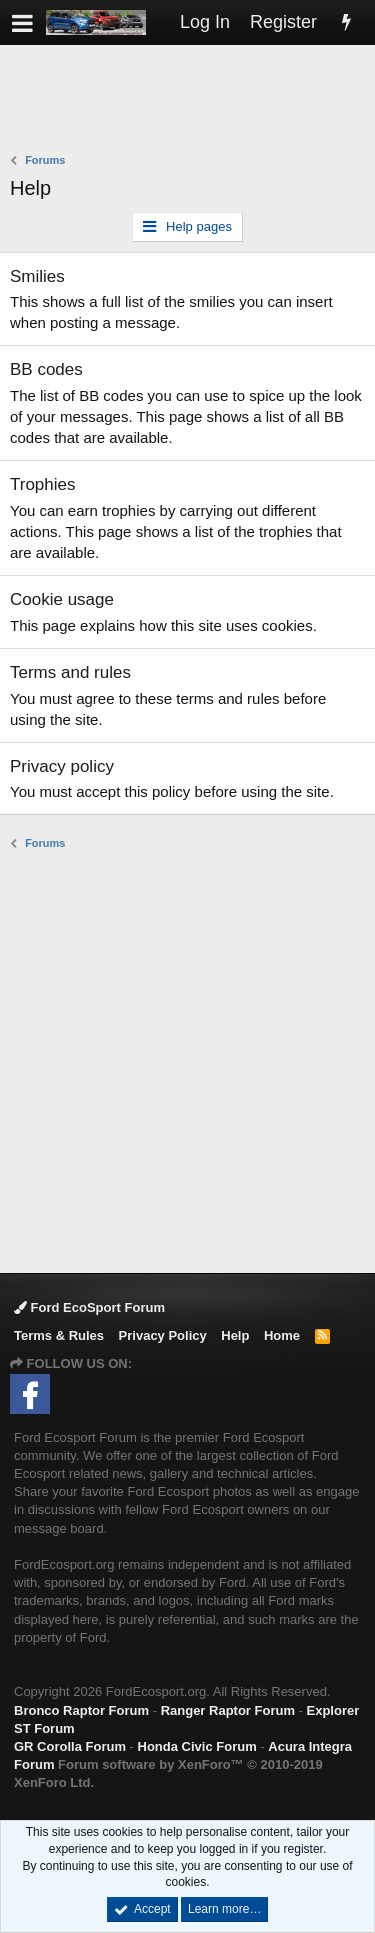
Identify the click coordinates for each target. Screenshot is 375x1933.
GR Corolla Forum (70, 1746)
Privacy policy (62, 766)
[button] (22, 22)
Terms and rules (70, 672)
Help (235, 1335)
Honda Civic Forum (197, 1746)
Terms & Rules (59, 1335)
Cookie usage (62, 599)
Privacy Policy (163, 1335)
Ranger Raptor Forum (228, 1710)
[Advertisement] (192, 101)
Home (282, 1335)
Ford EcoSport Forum (89, 1307)
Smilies (37, 276)
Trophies (43, 484)
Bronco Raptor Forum (81, 1710)
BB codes (46, 369)
